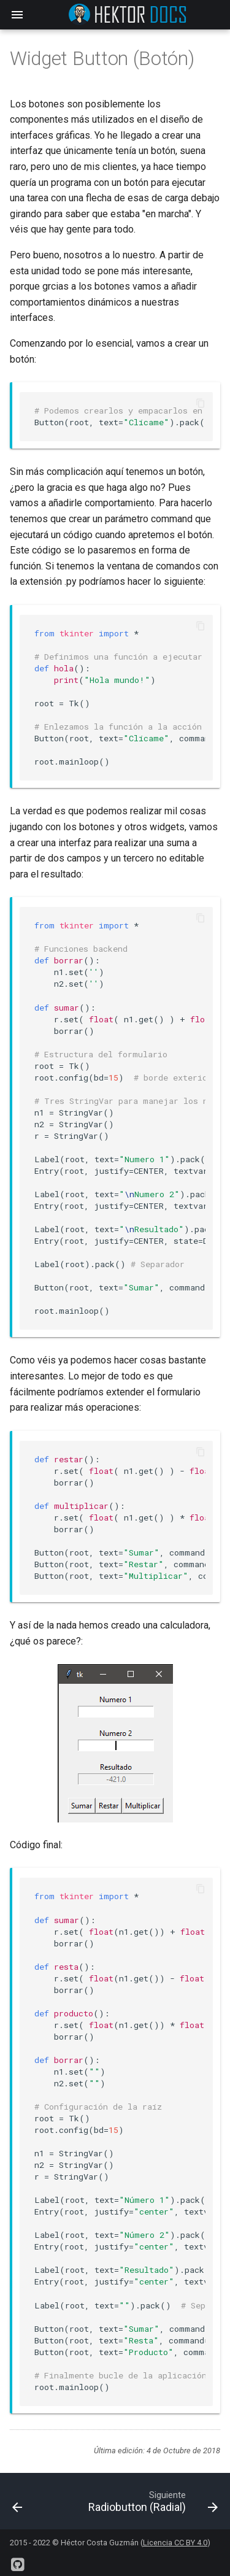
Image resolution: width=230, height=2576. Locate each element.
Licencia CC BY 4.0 (175, 2542)
